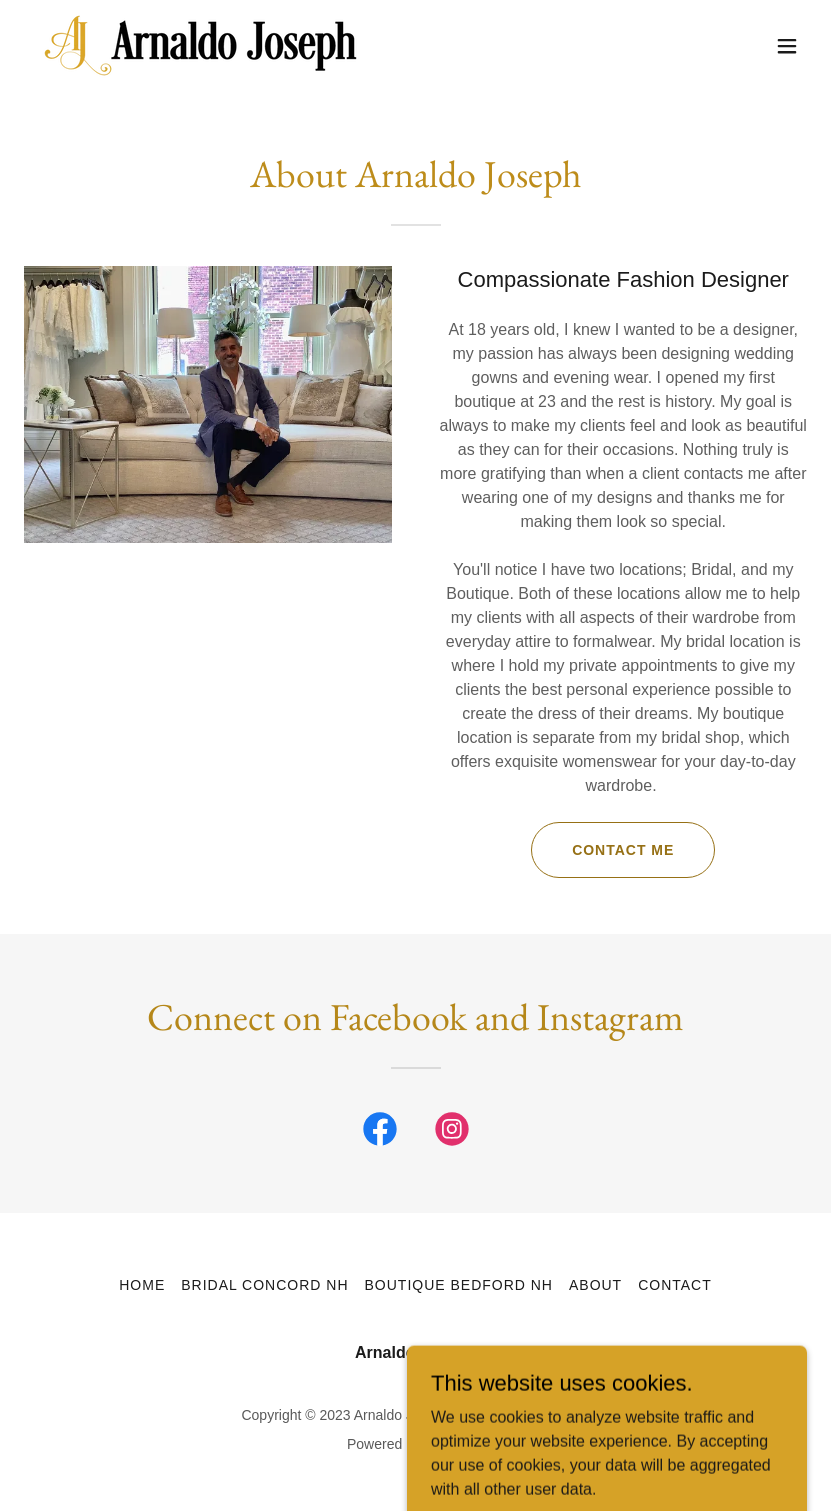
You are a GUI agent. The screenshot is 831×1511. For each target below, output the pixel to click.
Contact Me (623, 850)
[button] (787, 46)
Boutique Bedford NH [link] (459, 1285)
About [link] (595, 1285)
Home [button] (142, 1285)
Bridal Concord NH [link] (264, 1285)
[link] (200, 45)
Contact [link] (675, 1285)
